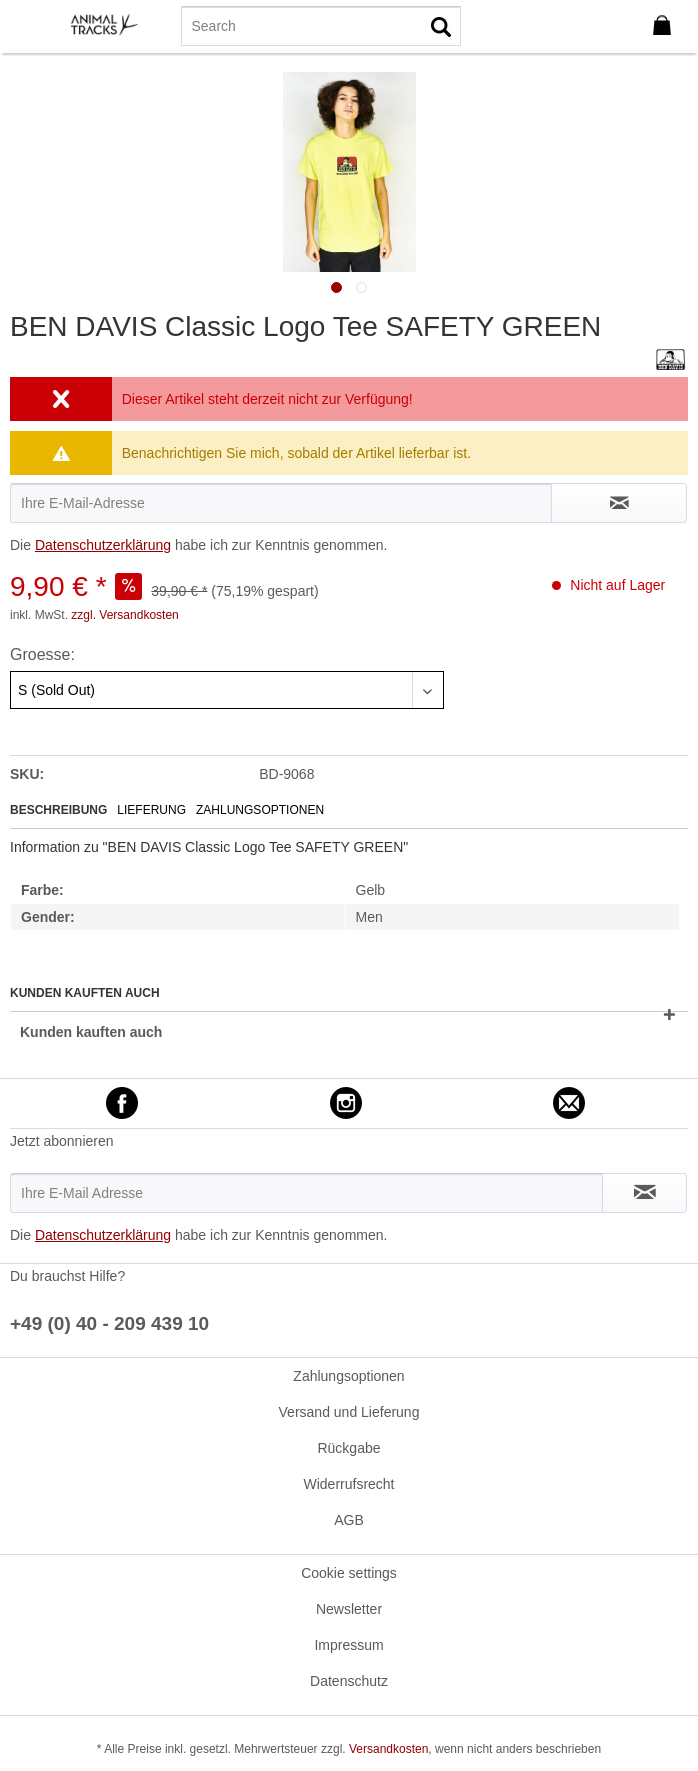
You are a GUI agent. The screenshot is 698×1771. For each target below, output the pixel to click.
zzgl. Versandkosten (124, 615)
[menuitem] (29, 25)
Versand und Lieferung (349, 1412)
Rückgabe (348, 1448)
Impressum (348, 1645)
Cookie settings (349, 1573)
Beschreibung (58, 810)
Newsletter (349, 1609)
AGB (349, 1520)
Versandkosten (388, 1749)
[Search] (320, 26)
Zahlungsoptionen (260, 810)
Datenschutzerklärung (103, 545)
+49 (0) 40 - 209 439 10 (109, 1323)
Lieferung (151, 810)
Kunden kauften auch (91, 1032)
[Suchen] (441, 26)
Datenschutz (349, 1681)
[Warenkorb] (666, 26)
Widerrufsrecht (348, 1484)
